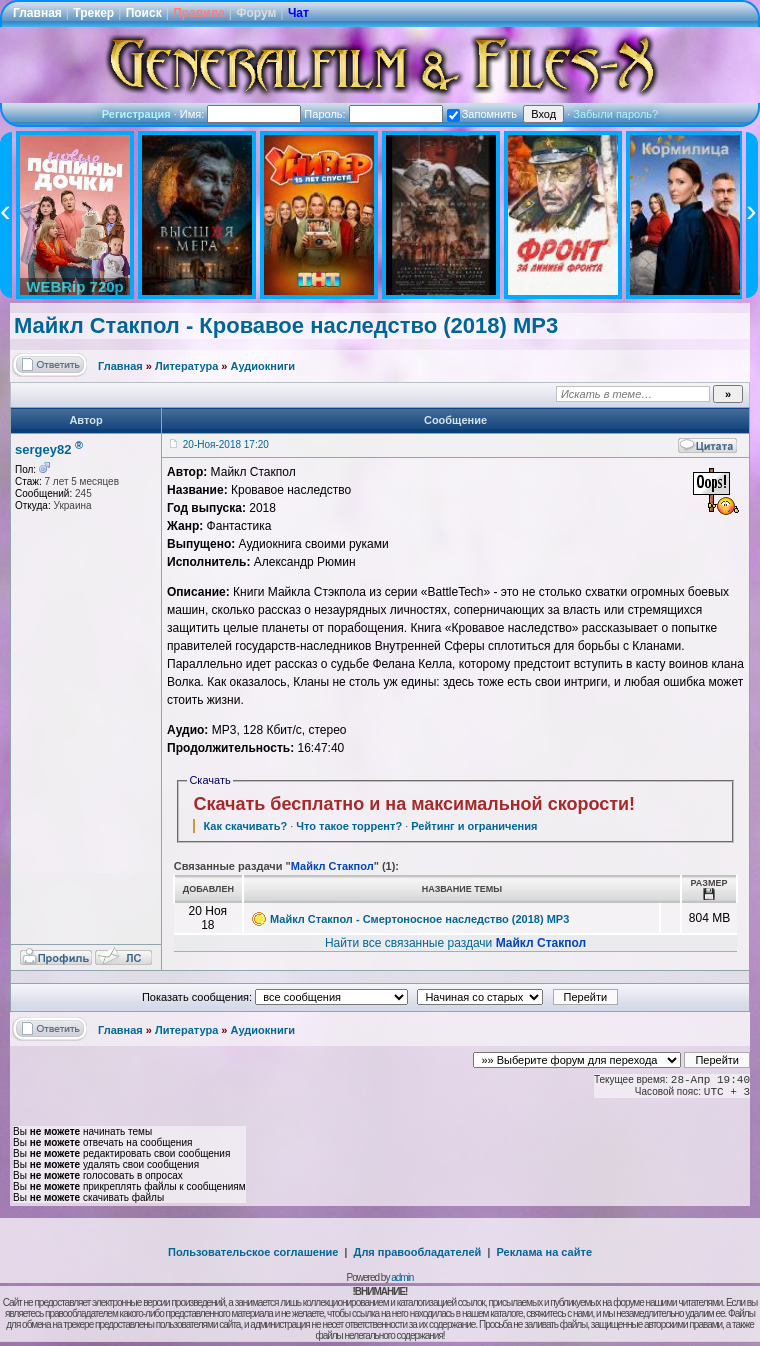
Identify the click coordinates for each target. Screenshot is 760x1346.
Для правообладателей (418, 1252)
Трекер (93, 13)
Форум (256, 13)
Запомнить (482, 114)
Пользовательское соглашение (253, 1252)
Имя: (241, 114)
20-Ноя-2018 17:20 (226, 444)
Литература (186, 366)
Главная (37, 13)
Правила (199, 13)
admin (402, 1277)
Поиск (144, 13)
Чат (298, 13)
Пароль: (373, 114)
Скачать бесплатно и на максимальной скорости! (414, 804)
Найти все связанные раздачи (455, 943)
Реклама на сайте (544, 1252)
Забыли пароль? (615, 114)
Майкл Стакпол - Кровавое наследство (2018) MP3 (286, 325)
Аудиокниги (263, 366)
